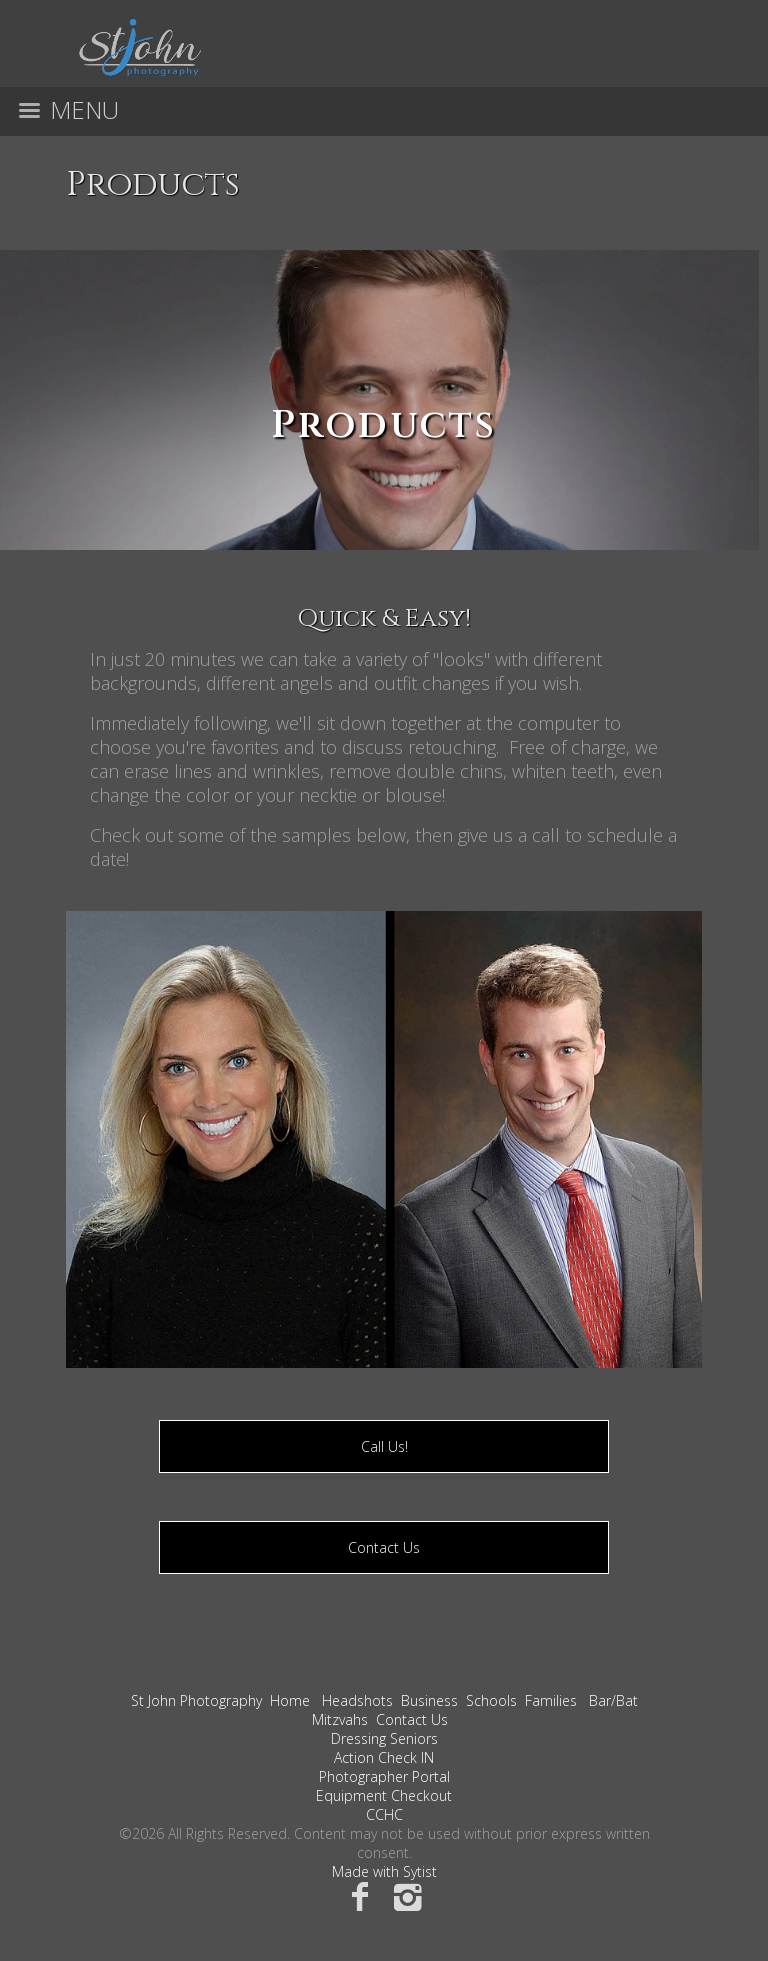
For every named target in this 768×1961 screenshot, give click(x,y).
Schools (491, 1700)
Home (290, 1700)
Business (429, 1700)
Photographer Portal (384, 1776)
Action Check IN (384, 1757)
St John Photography (196, 1700)
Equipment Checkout (384, 1795)
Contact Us (384, 1547)
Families (551, 1700)
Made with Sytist (384, 1871)
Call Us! (384, 1446)
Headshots (357, 1700)
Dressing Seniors (384, 1738)
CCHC (384, 1814)
